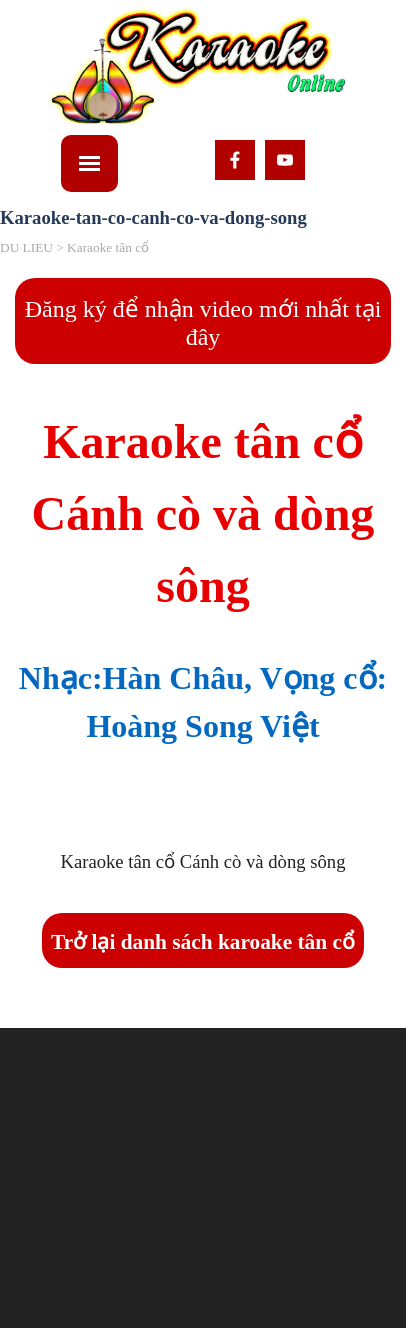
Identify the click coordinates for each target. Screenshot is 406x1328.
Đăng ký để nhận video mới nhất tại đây (203, 323)
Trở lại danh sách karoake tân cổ (203, 942)
